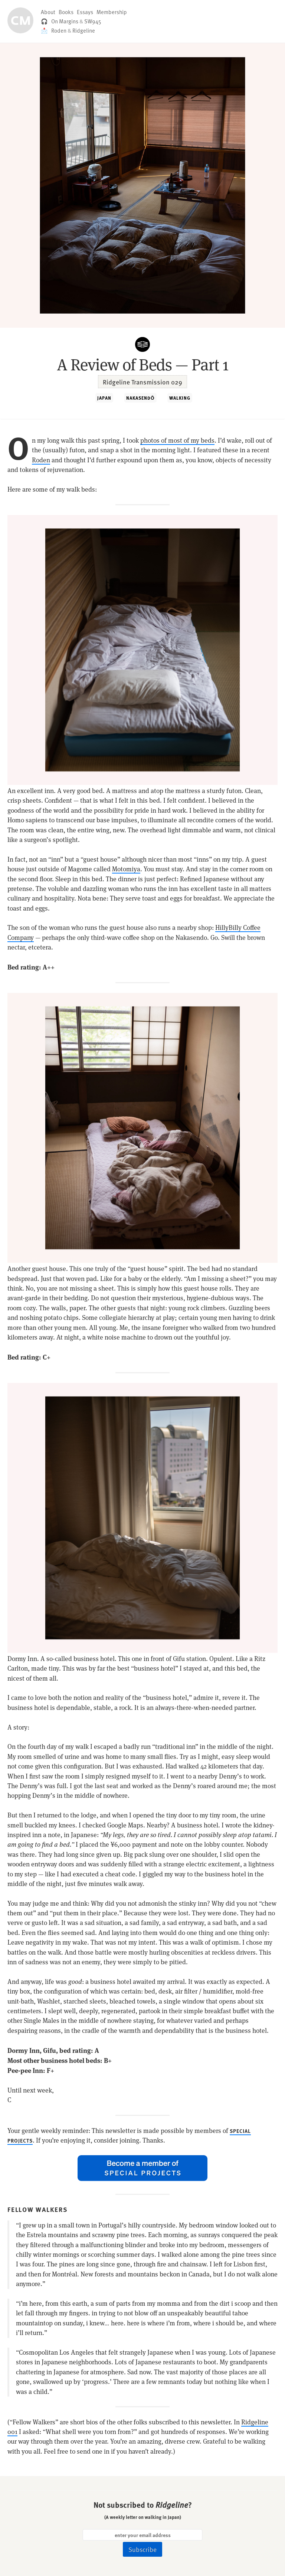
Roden (58, 30)
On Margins (64, 21)
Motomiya (126, 869)
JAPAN (104, 397)
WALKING (179, 397)
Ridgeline (83, 30)
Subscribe (142, 2549)
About (48, 12)
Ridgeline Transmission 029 (142, 381)
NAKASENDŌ (140, 397)
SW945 (92, 21)
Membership (111, 12)
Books (66, 12)
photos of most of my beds (177, 440)
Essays (85, 12)
